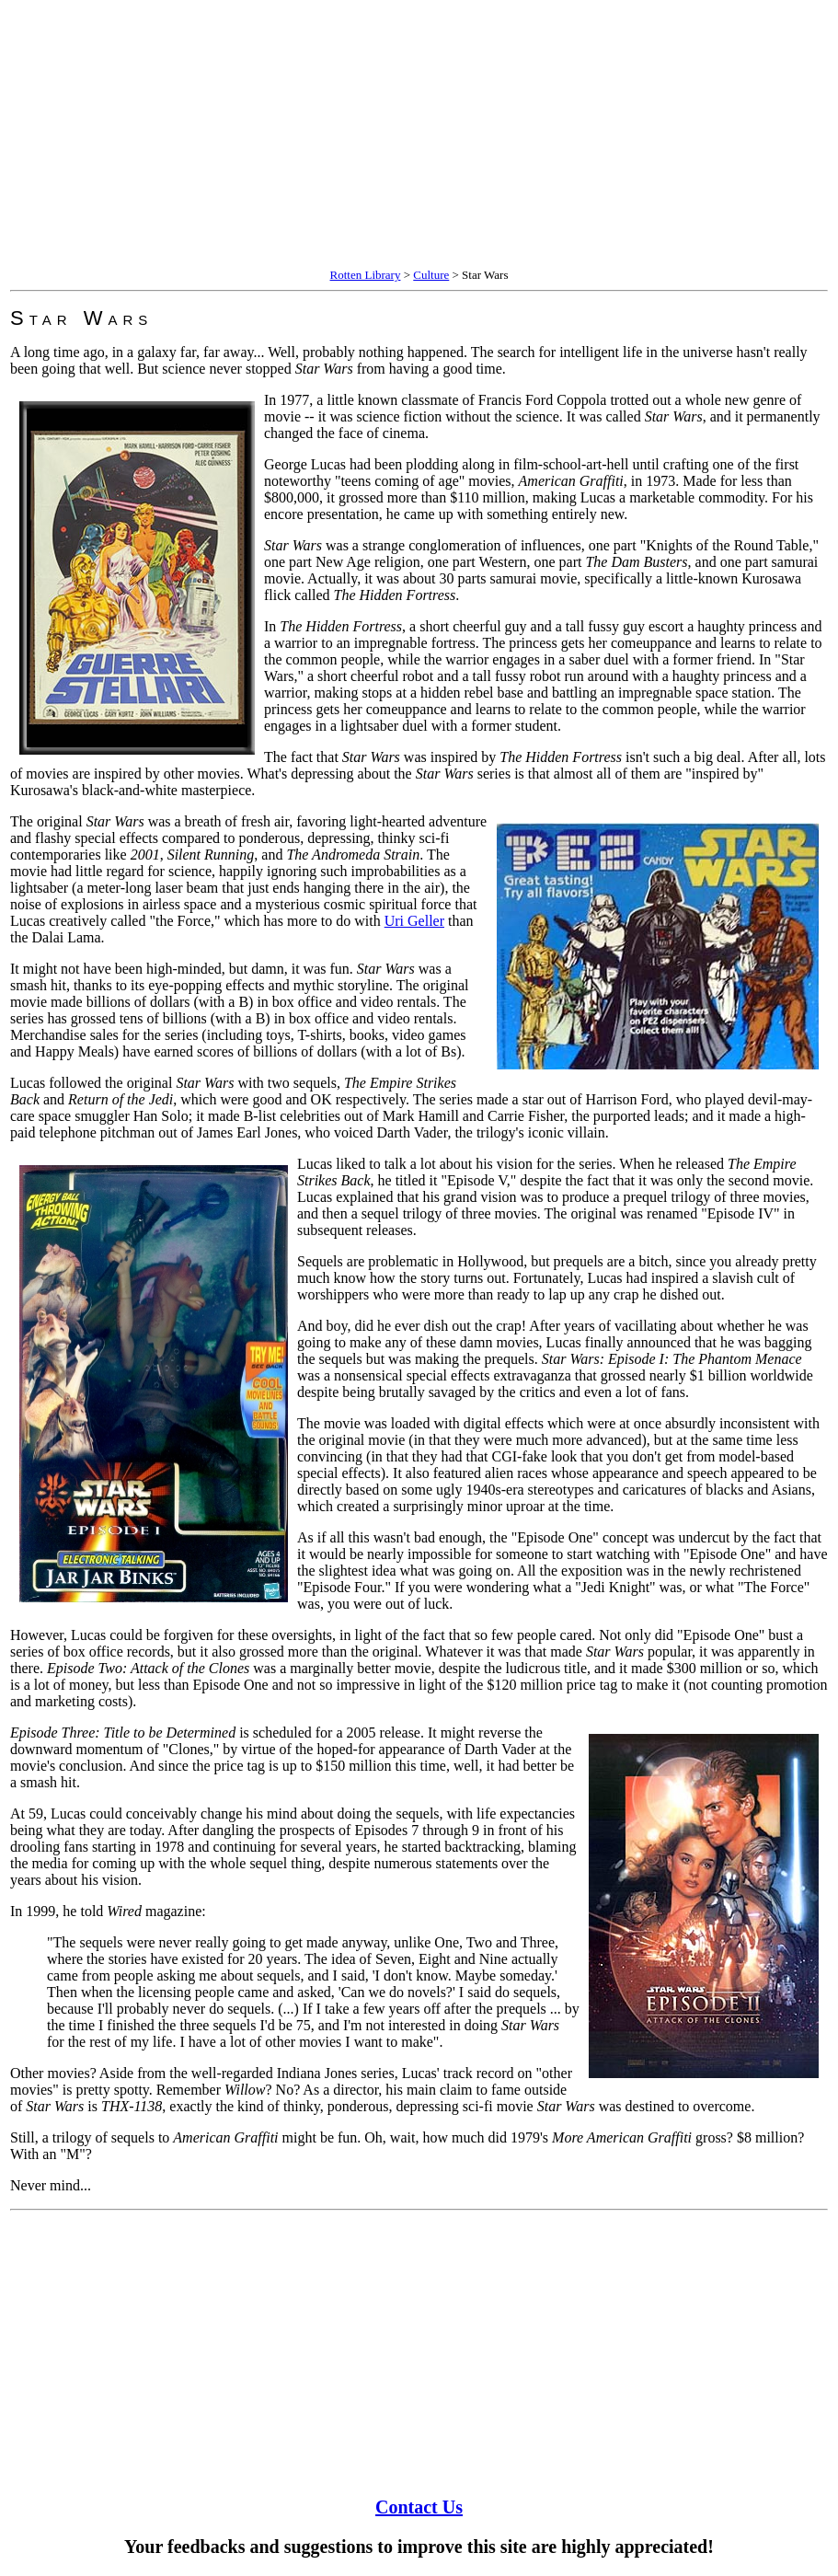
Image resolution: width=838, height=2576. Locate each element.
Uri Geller (414, 921)
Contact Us (419, 2507)
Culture (431, 275)
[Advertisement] (419, 136)
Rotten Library (365, 275)
